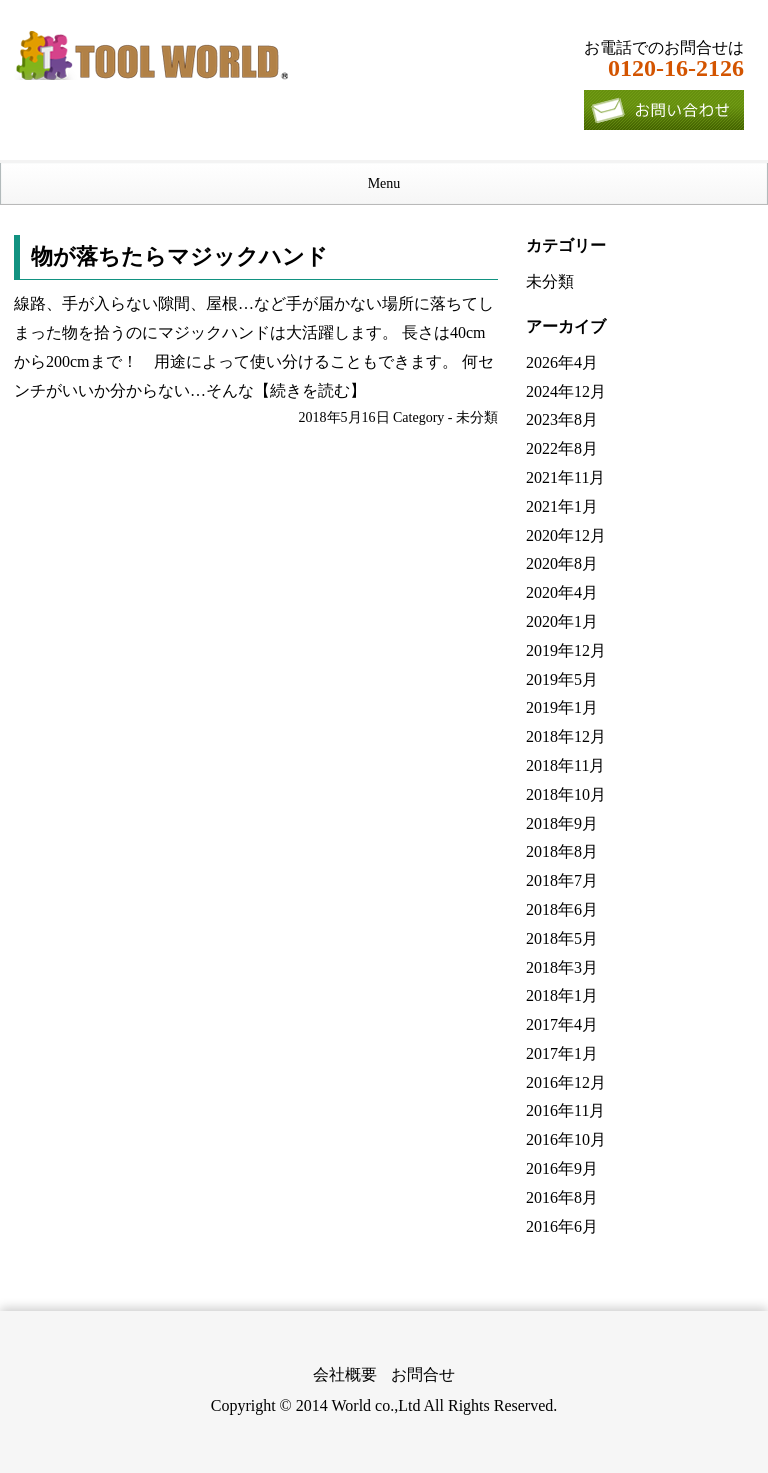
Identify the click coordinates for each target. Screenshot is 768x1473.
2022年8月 (562, 448)
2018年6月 (562, 909)
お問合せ (423, 1374)
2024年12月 (566, 391)
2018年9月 (562, 823)
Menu (384, 183)
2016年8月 (562, 1197)
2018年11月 (565, 765)
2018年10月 (566, 794)
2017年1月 (562, 1053)
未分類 (477, 417)
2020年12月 (566, 535)
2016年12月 (566, 1082)
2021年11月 (565, 477)
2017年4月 (562, 1024)
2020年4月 (562, 592)
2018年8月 (562, 851)
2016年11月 (565, 1110)
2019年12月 (566, 650)
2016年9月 (562, 1168)
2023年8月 (562, 419)
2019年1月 (562, 707)
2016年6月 (562, 1226)
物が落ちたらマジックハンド (179, 256)
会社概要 (345, 1374)
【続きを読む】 (310, 390)
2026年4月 (562, 362)
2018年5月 (562, 938)
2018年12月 (566, 736)
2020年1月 (562, 621)
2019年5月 (562, 679)
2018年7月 (562, 880)
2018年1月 (562, 995)
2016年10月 (566, 1139)
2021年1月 (562, 506)
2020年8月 (562, 563)
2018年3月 (562, 967)
